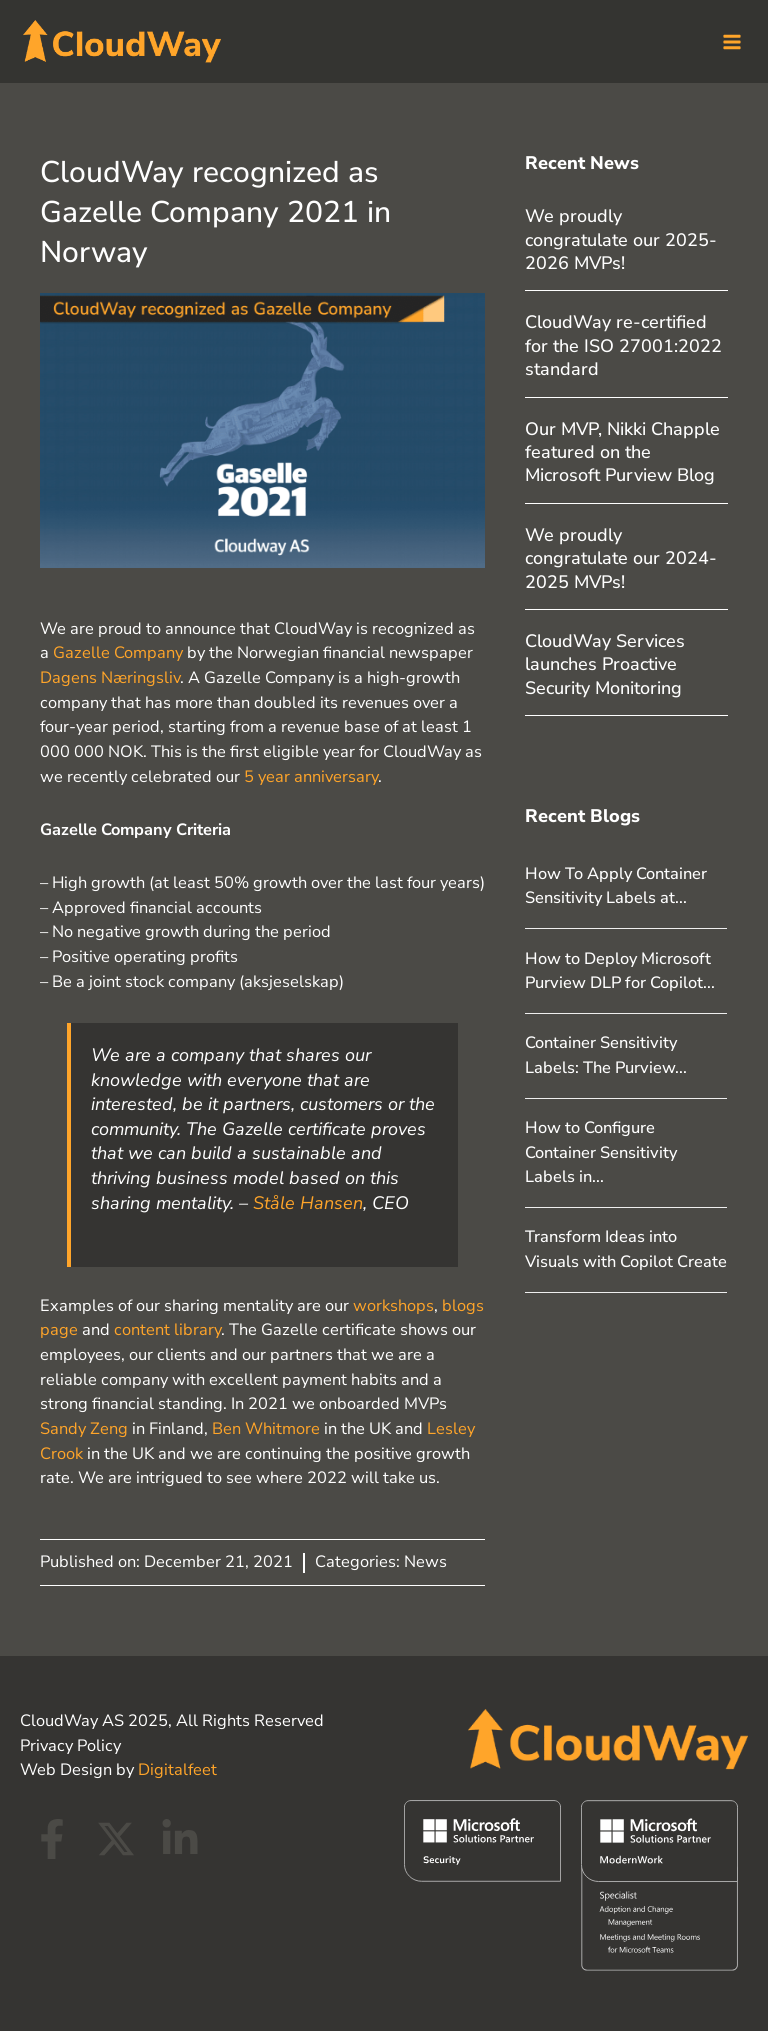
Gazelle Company (118, 649)
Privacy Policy (70, 1741)
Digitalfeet (177, 1766)
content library (167, 1326)
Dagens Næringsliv (110, 674)
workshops (393, 1302)
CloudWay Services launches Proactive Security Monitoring (605, 661)
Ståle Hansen (308, 1199)
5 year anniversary (311, 772)
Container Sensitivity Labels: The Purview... (606, 1052)
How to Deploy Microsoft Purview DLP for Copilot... (620, 967)
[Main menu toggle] (725, 40)
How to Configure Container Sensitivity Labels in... (601, 1149)
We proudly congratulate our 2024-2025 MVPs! (621, 554)
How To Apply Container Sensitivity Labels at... (616, 882)
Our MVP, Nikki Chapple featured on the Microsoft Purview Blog (622, 448)
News (425, 1558)
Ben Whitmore (266, 1425)
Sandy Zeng (84, 1425)
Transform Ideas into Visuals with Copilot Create (626, 1246)
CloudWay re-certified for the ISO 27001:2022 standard (623, 342)
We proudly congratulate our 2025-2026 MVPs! (621, 236)
